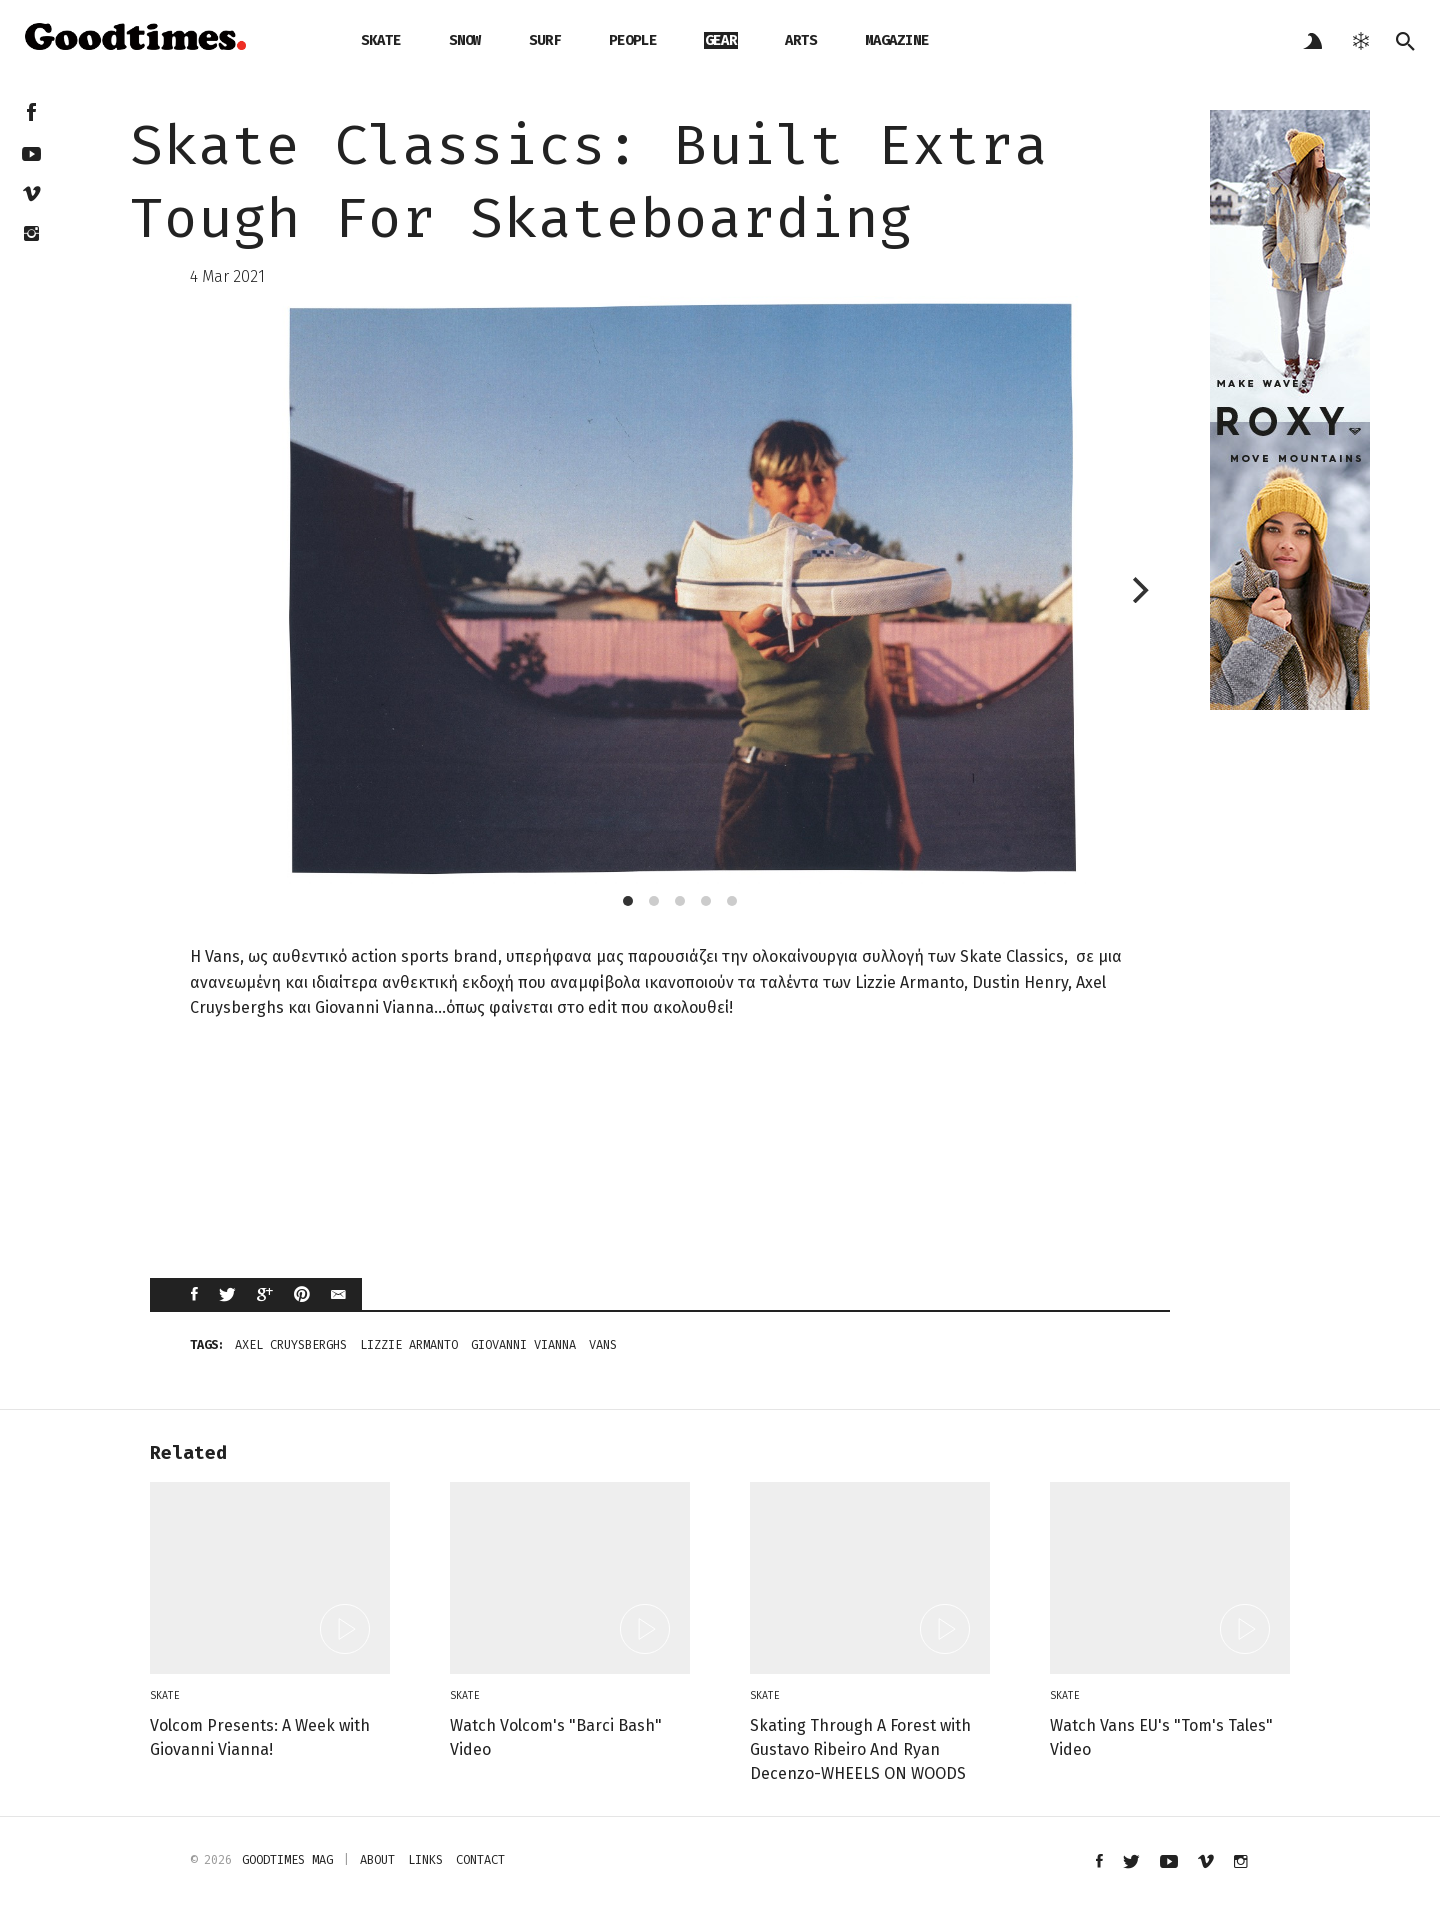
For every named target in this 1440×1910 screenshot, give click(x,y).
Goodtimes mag (287, 1860)
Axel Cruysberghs (291, 1345)
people (633, 40)
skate (381, 40)
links (425, 1860)
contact (480, 1860)
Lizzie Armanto (409, 1345)
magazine (897, 40)
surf (545, 40)
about (377, 1860)
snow (465, 40)
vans (603, 1345)
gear (721, 40)
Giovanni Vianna (523, 1345)
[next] (1138, 590)
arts (801, 40)
